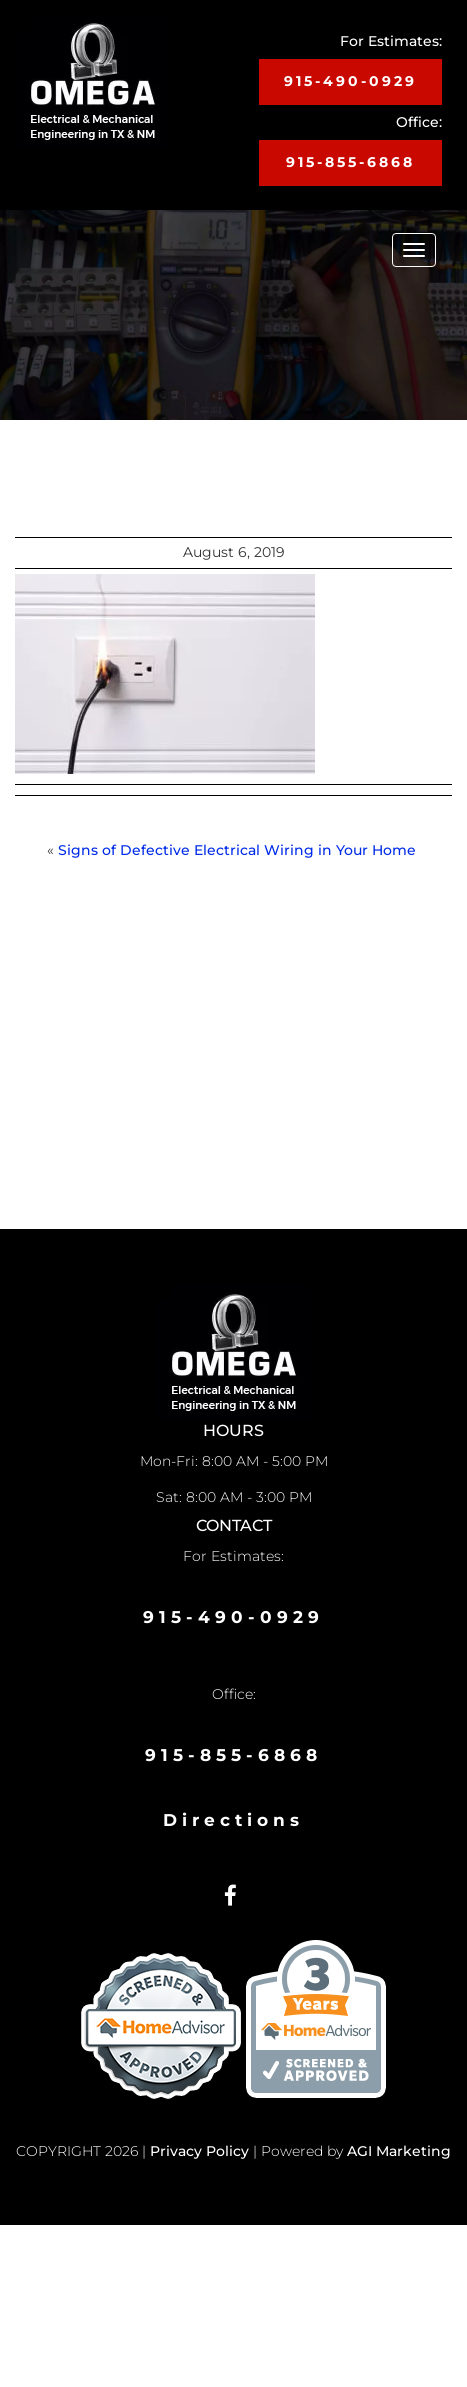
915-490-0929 (350, 81)
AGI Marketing (399, 2151)
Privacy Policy (199, 2151)
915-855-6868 (350, 162)
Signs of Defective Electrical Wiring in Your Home (239, 850)
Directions (233, 1820)
